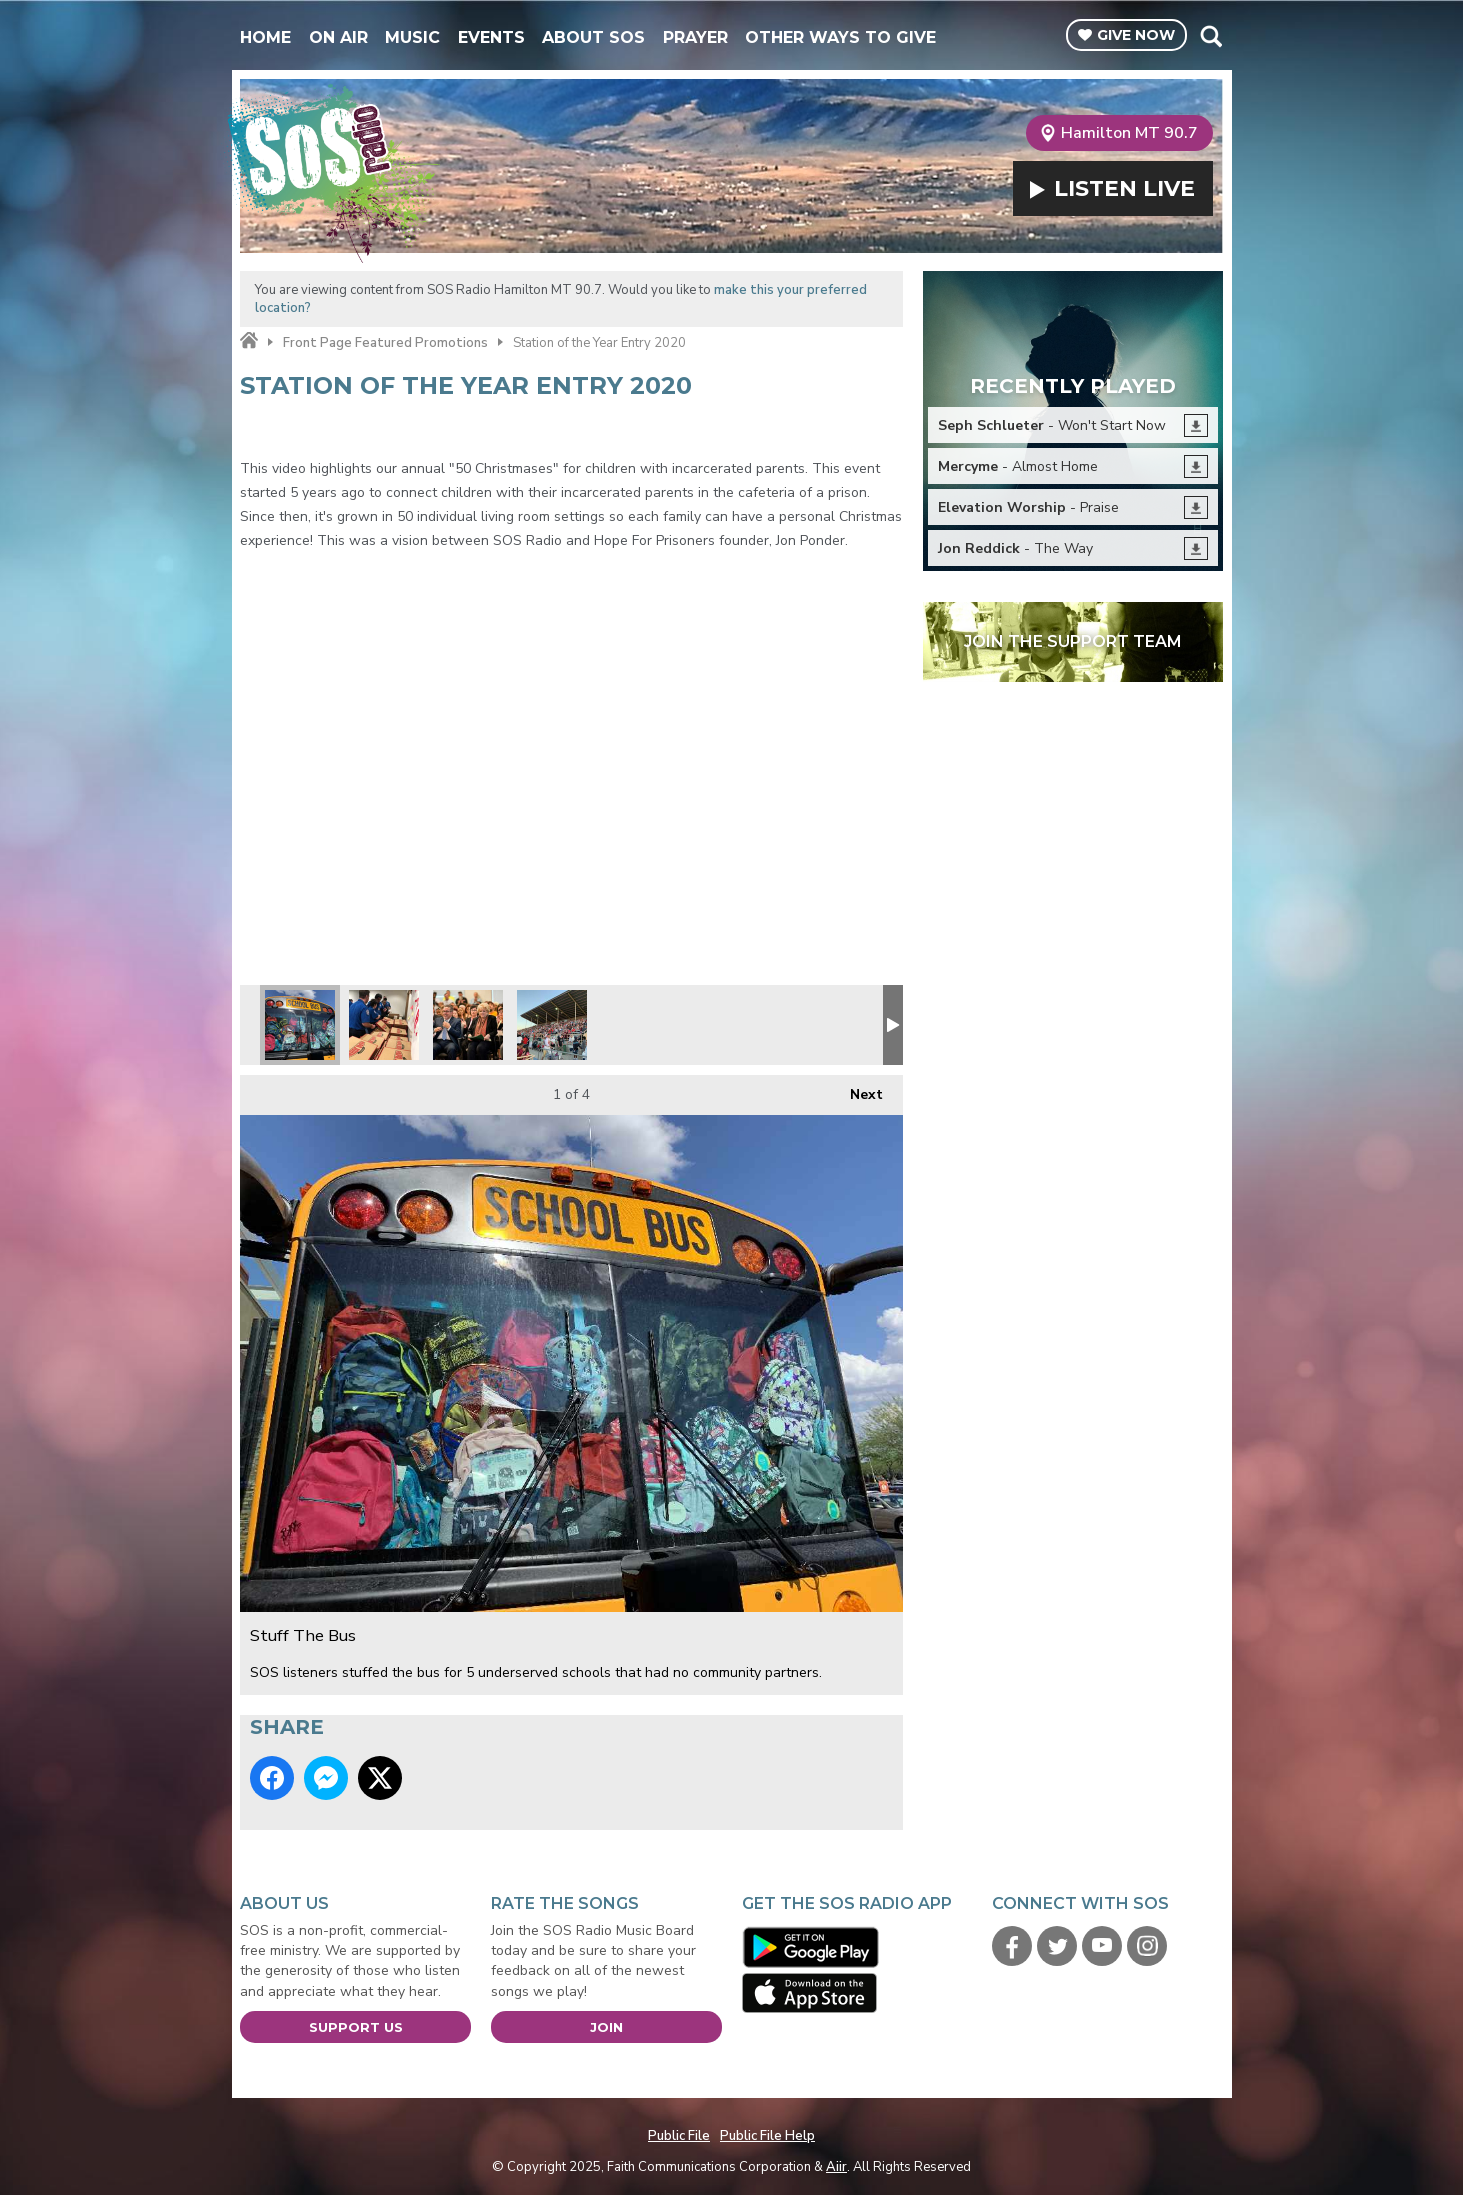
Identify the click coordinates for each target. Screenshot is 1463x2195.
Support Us (356, 2027)
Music (412, 37)
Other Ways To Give (840, 37)
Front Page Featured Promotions (385, 343)
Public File (679, 2136)
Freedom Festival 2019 (552, 1025)
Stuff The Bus (300, 1025)
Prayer (695, 37)
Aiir (836, 2167)
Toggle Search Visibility (1210, 36)
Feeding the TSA (384, 1025)
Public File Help (767, 2136)
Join (606, 2027)
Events (491, 37)
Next (856, 1089)
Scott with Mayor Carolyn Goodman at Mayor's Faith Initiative (468, 1025)
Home (265, 37)
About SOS (593, 37)
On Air (338, 37)
